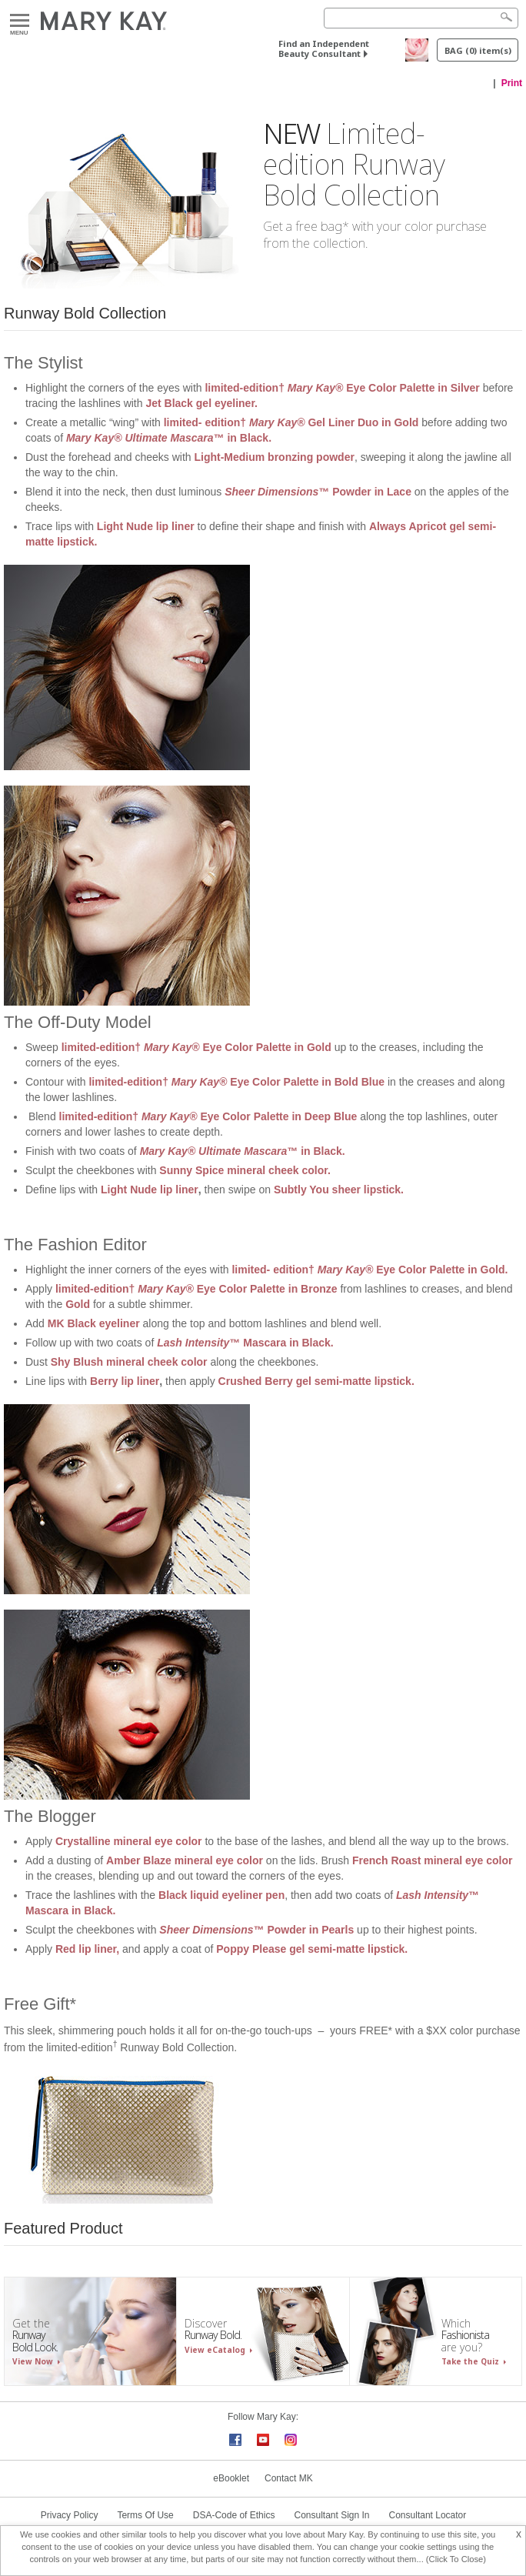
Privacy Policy (69, 2515)
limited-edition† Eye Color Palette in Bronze (196, 1289)
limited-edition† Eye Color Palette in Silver (343, 388)
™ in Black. (170, 438)
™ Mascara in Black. (246, 1342)
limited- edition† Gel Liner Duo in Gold (291, 422)
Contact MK (289, 2478)
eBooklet (231, 2478)
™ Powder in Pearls (256, 1930)
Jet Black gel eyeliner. (201, 403)
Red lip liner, (87, 1949)
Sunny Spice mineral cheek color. (245, 1170)
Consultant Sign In (331, 2515)
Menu (19, 21)
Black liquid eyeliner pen (221, 1895)
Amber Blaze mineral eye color (184, 1860)
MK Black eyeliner (94, 1323)
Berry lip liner (124, 1381)
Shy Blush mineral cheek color (129, 1362)
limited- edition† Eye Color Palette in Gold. (371, 1269)
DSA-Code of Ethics (234, 2515)
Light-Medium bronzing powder (274, 457)
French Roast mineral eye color (432, 1860)
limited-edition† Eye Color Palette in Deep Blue (208, 1116)
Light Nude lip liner (146, 526)
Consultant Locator (428, 2515)
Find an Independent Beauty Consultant (323, 48)
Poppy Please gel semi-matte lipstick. (312, 1949)
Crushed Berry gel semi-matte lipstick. (316, 1381)
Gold (77, 1304)
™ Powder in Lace (318, 492)
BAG (477, 50)
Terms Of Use (145, 2515)
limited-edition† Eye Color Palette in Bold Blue (237, 1082)
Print (511, 83)
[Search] (421, 18)
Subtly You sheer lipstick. (339, 1189)
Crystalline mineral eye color (128, 1841)
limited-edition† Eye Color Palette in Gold (196, 1047)
